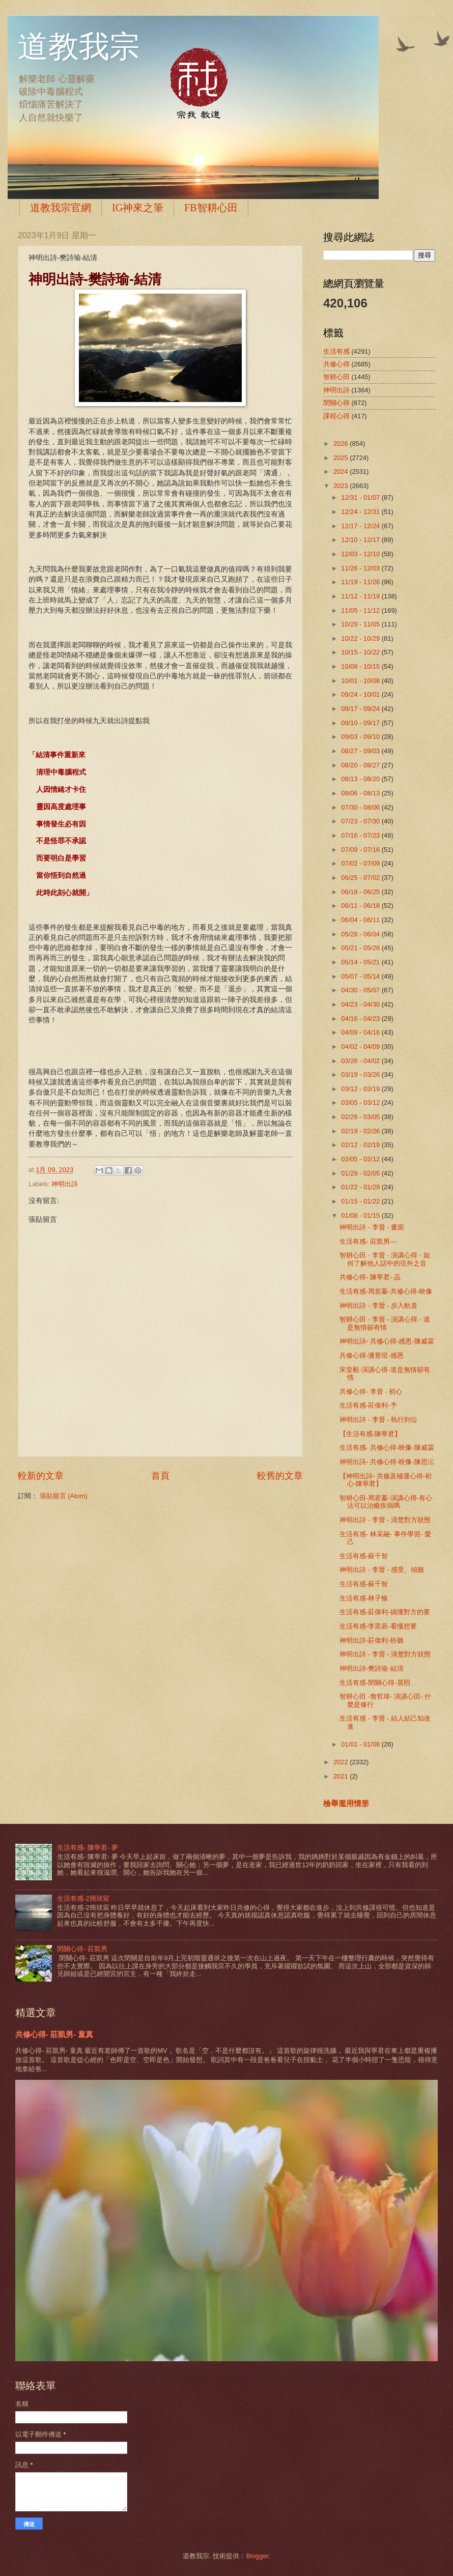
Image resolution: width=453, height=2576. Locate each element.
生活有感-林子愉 (363, 1598)
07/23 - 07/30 (361, 821)
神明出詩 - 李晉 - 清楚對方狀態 (385, 1520)
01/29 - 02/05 (361, 1173)
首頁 (160, 1476)
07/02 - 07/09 (361, 863)
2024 (341, 471)
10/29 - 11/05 (361, 624)
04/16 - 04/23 (361, 1018)
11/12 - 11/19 (361, 596)
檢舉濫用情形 (346, 1803)
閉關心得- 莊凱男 (82, 1949)
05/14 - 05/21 (361, 962)
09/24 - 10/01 (361, 694)
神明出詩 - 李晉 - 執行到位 (378, 1419)
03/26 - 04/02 (361, 1061)
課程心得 (336, 416)
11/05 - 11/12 (361, 610)
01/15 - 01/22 (361, 1201)
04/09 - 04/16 (361, 1032)
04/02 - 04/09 (361, 1046)
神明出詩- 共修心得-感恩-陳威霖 (386, 1341)
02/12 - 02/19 (361, 1145)
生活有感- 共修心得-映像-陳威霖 (386, 1447)
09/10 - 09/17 (361, 723)
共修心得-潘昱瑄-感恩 (371, 1355)
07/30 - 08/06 (361, 807)
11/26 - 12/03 (361, 568)
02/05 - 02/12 (361, 1159)
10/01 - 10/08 (361, 680)
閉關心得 (336, 403)
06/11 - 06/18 (361, 905)
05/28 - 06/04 (361, 934)
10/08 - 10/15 (361, 666)
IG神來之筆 (137, 207)
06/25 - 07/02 (361, 877)
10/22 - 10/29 (361, 638)
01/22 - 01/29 (361, 1187)
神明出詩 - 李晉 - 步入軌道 (378, 1305)
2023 (341, 486)
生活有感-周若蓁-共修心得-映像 (385, 1291)
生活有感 (336, 351)
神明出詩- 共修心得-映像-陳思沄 (386, 1462)
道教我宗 (79, 47)
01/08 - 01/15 (361, 1215)
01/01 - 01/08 (361, 1744)
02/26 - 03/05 (361, 1117)
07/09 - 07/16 (361, 849)
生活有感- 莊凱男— (368, 1241)
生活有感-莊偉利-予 (368, 1405)
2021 (341, 1776)
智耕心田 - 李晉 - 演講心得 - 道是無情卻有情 (384, 1323)
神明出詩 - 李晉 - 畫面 (371, 1227)
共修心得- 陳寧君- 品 (370, 1277)
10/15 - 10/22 (361, 652)
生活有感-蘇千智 (363, 1556)
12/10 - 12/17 (361, 539)
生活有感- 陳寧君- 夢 (87, 1847)
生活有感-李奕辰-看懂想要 (378, 1626)
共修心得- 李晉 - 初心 (370, 1391)
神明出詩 (64, 1184)
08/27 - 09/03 (361, 751)
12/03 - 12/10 (361, 554)
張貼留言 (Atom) (64, 1496)
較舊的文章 (280, 1476)
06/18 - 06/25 (361, 892)
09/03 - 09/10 (361, 736)
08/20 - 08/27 (361, 765)
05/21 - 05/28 (361, 948)
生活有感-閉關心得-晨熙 (374, 1682)
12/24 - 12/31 (361, 512)
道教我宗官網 (60, 207)
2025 (341, 458)
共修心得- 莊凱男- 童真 (54, 2034)
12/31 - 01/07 (361, 497)
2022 (341, 1762)
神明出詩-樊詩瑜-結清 (371, 1668)
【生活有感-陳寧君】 (370, 1434)
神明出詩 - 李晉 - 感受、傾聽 (381, 1569)
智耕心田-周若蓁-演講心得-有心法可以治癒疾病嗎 (385, 1501)
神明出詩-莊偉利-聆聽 (371, 1640)
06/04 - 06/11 (361, 920)
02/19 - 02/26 (361, 1131)
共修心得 (336, 364)
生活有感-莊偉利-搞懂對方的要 (384, 1612)
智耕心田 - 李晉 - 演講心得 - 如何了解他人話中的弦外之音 (384, 1259)
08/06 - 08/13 (361, 793)
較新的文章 (41, 1476)
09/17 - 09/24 (361, 708)
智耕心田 (336, 377)
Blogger (257, 2556)
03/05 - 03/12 (361, 1102)
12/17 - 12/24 (361, 526)
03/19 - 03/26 (361, 1074)
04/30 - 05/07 (361, 990)
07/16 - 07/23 (361, 835)
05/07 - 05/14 (361, 976)
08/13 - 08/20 (361, 779)
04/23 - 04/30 (361, 1004)
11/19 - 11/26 (361, 582)
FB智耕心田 (210, 207)
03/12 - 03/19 (361, 1089)
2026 (341, 443)
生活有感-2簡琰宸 (83, 1898)
